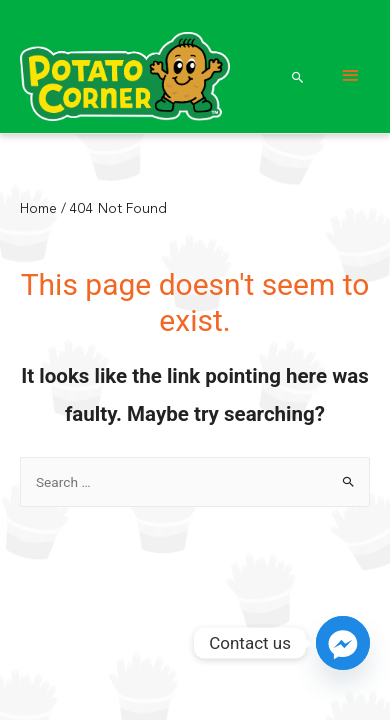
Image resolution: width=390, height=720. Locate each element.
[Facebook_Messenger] (343, 643)
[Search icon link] (298, 77)
